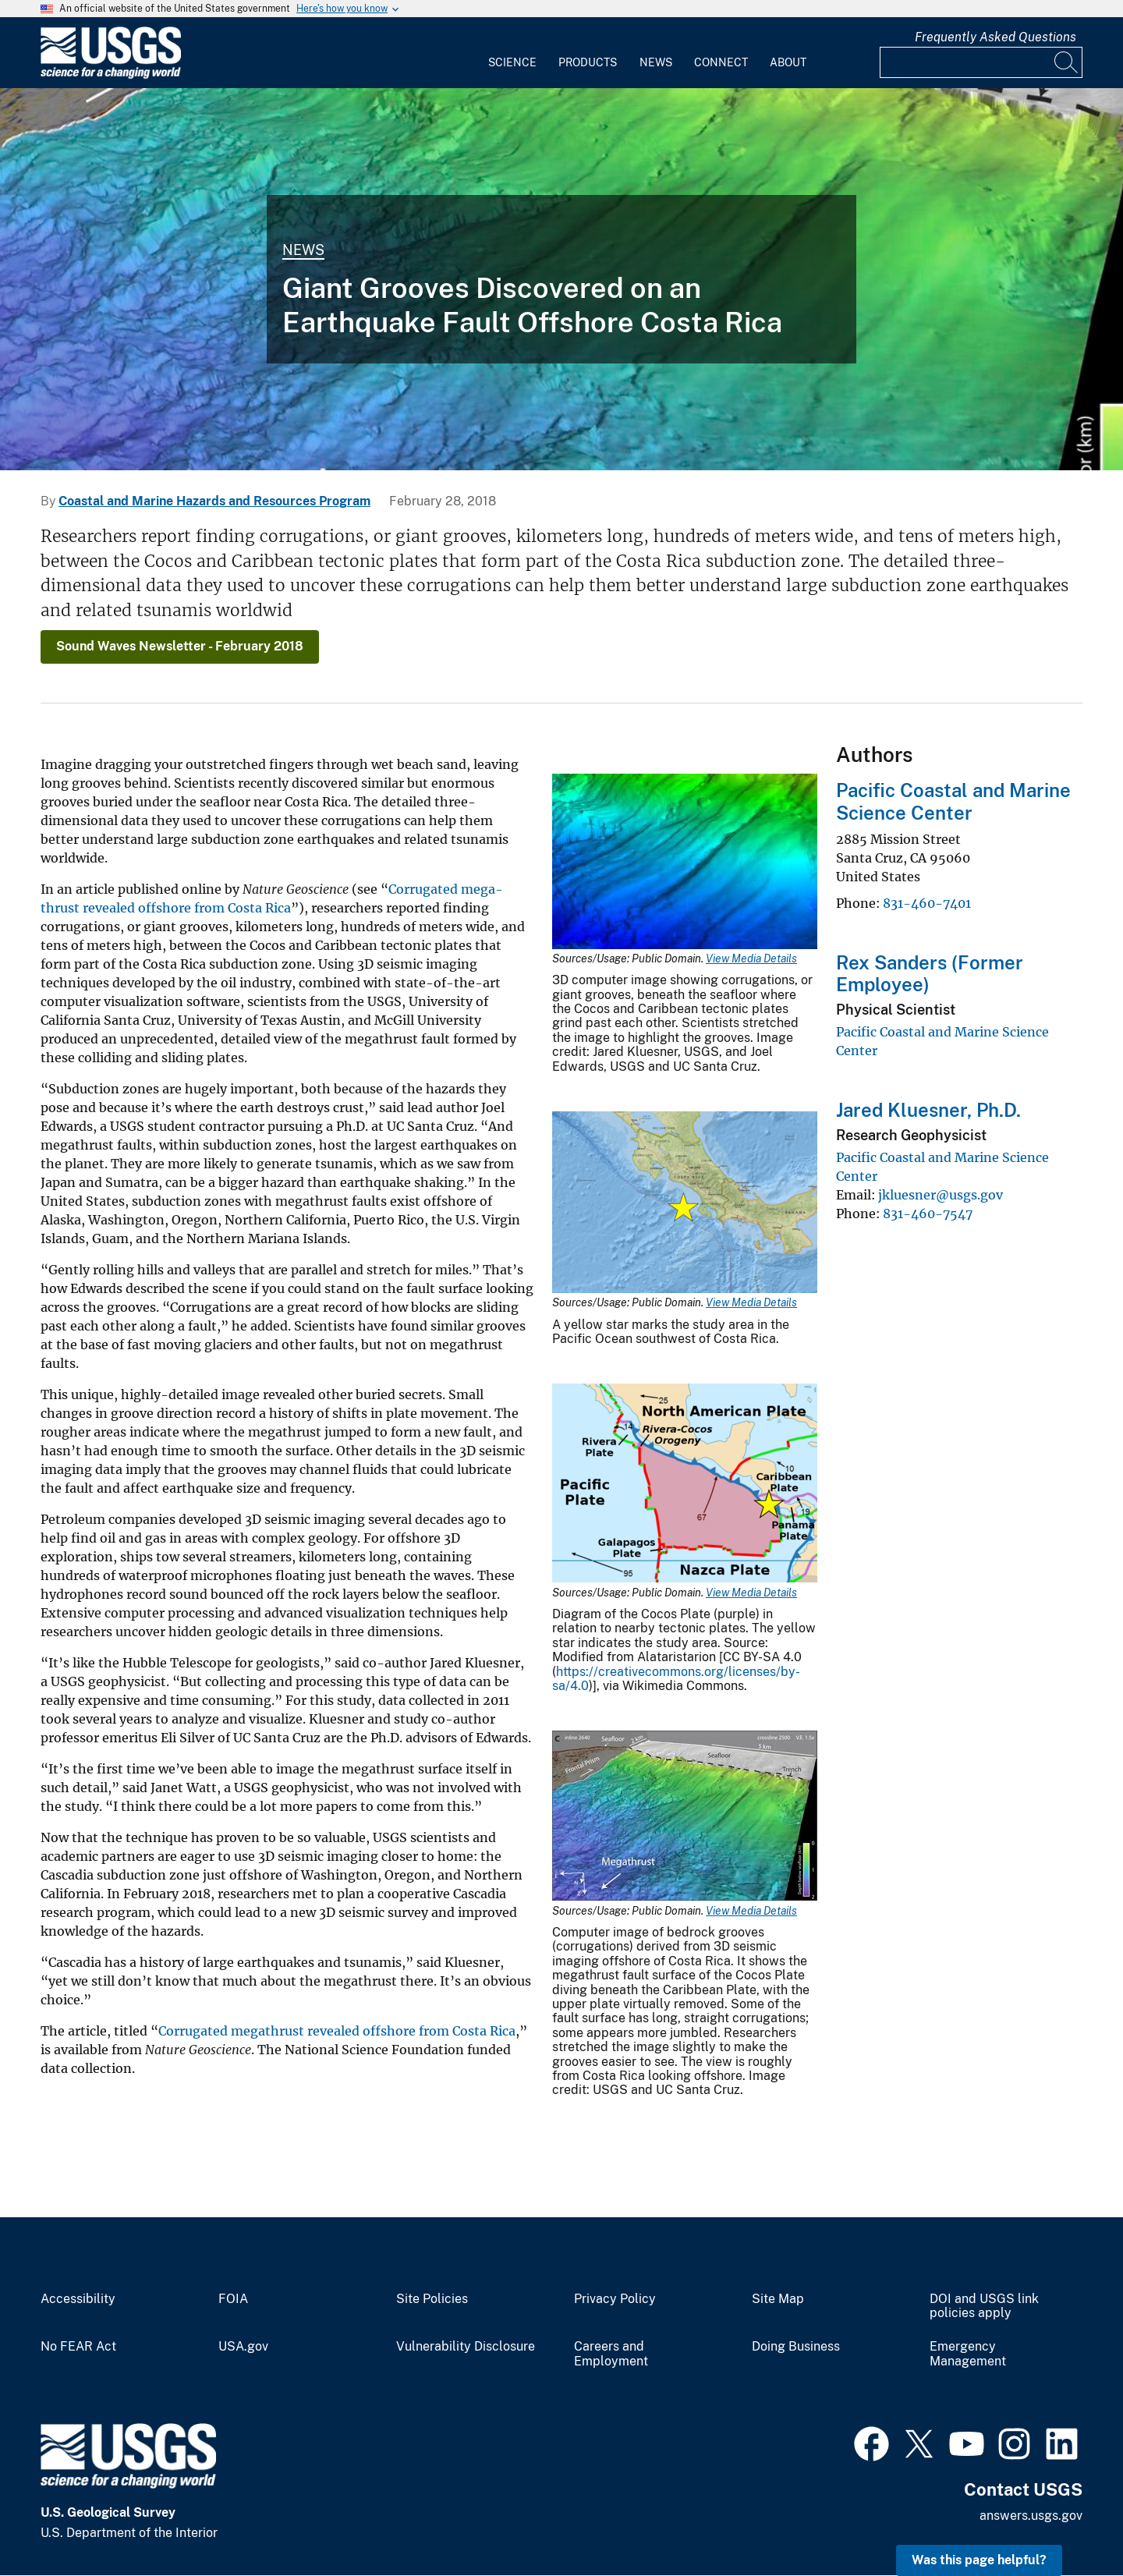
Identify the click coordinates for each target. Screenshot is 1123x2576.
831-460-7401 (927, 903)
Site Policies (432, 2299)
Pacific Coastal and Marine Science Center (953, 801)
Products (587, 62)
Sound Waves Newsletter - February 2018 (179, 646)
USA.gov (243, 2347)
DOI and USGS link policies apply (984, 2306)
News (655, 62)
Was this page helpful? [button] (979, 2560)
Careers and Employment (611, 2354)
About (788, 62)
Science (512, 62)
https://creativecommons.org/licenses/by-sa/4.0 (676, 1678)
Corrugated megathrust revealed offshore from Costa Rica (336, 2031)
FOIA (233, 2299)
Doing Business (796, 2347)
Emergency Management (968, 2354)
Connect (721, 62)
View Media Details (751, 958)
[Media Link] (684, 863)
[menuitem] (512, 53)
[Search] (1066, 62)
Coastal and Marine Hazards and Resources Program (214, 501)
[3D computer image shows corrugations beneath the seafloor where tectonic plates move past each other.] (561, 279)
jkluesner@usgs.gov (940, 1195)
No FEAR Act (78, 2347)
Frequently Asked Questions (995, 37)
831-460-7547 (927, 1213)
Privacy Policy (615, 2299)
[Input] (981, 62)
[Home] (111, 75)
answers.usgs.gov (1031, 2515)
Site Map (778, 2299)
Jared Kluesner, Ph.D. (928, 1110)
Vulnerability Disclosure (465, 2347)
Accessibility (78, 2299)
